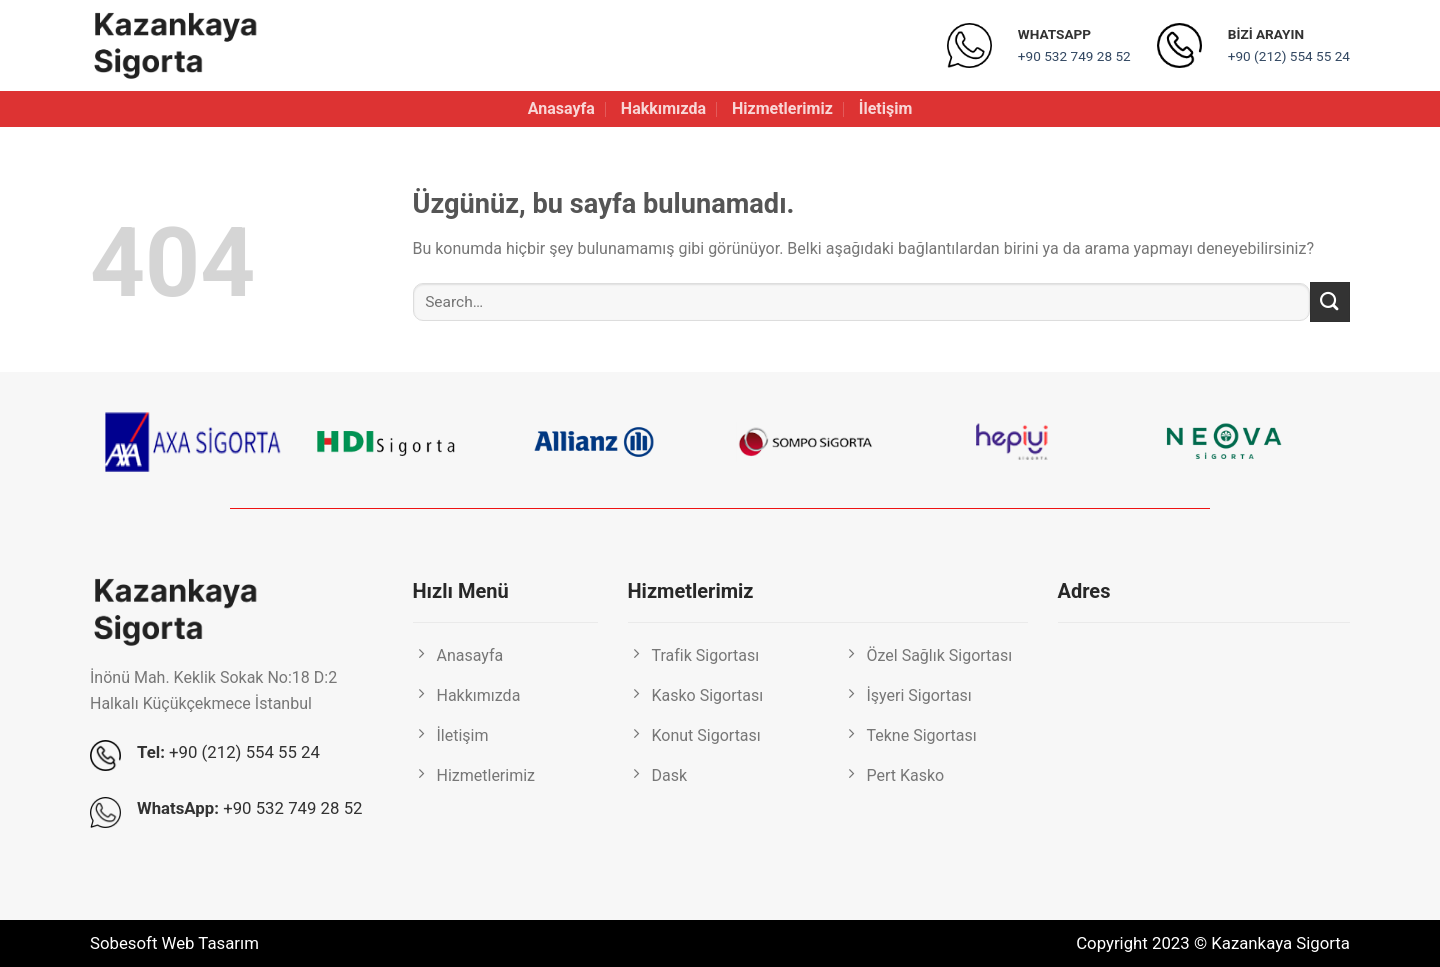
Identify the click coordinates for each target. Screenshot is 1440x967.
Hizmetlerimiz (782, 108)
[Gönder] (1330, 301)
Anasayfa (561, 108)
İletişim (886, 108)
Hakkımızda (663, 108)
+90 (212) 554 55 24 (1289, 56)
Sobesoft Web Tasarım (174, 943)
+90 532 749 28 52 (1074, 56)
